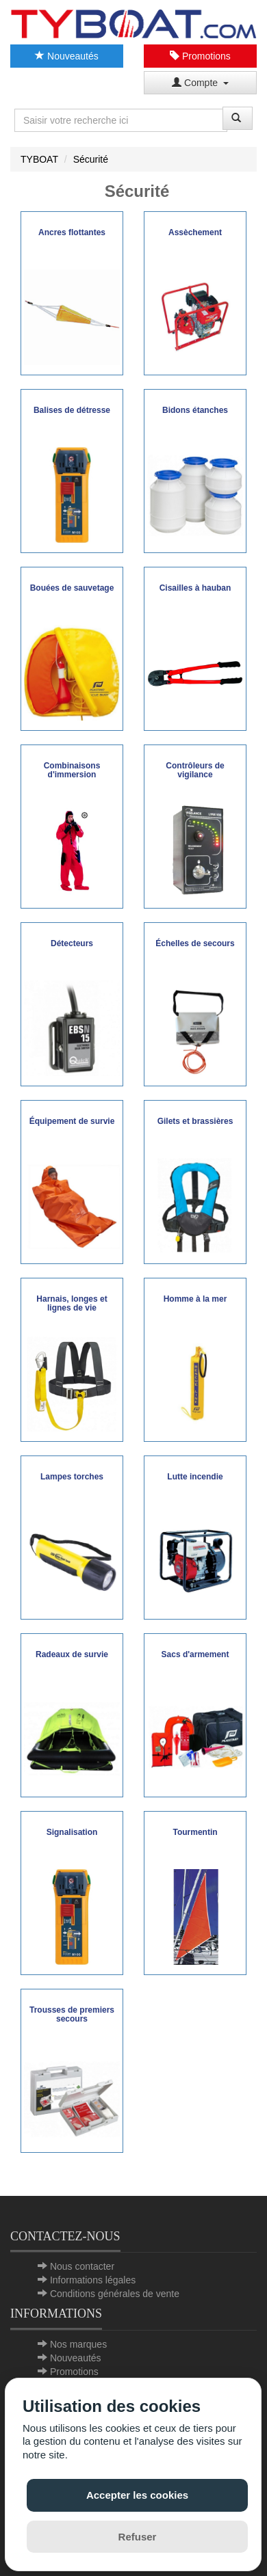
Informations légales (93, 2280)
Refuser (137, 2537)
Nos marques (78, 2344)
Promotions (200, 56)
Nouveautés (67, 56)
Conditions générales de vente (114, 2293)
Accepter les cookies (137, 2495)
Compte (200, 82)
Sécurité (90, 159)
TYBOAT (39, 159)
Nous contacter (82, 2266)
